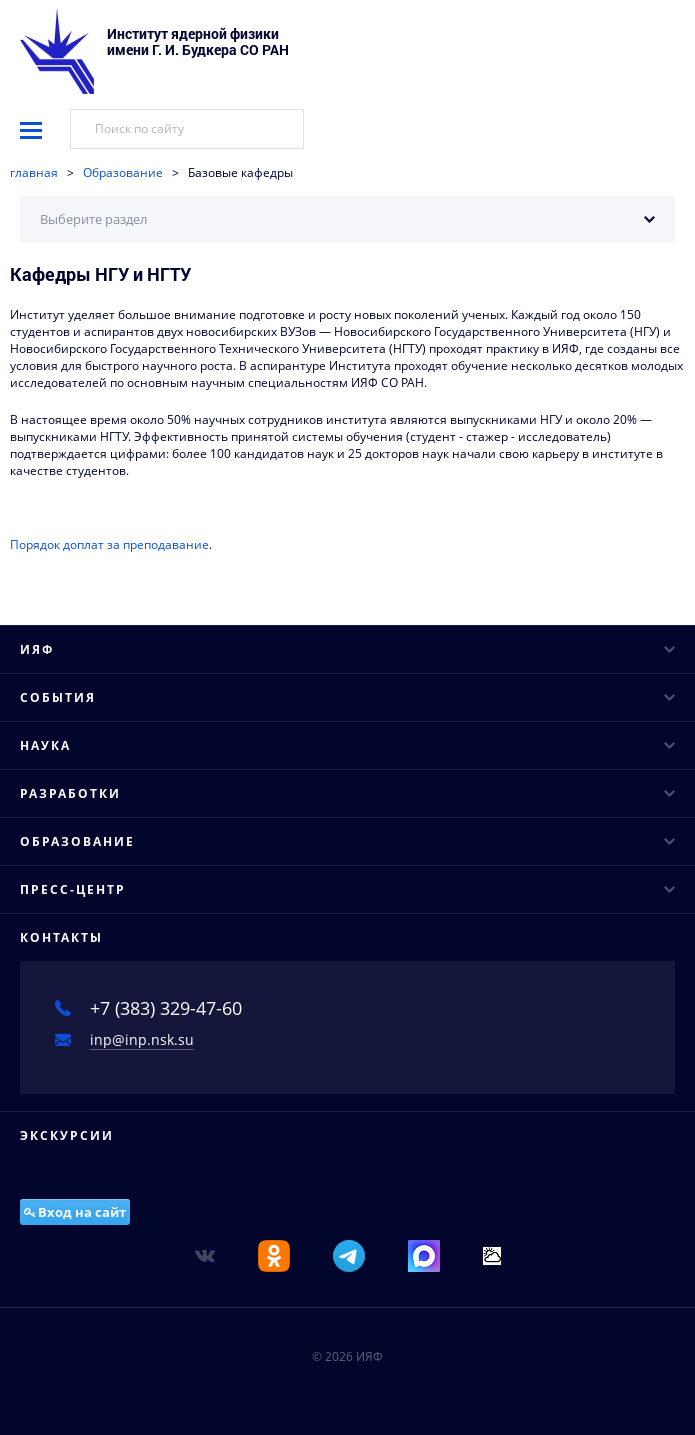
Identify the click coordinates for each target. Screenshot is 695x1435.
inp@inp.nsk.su (142, 1039)
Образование (123, 172)
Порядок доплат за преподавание (109, 544)
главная (34, 172)
